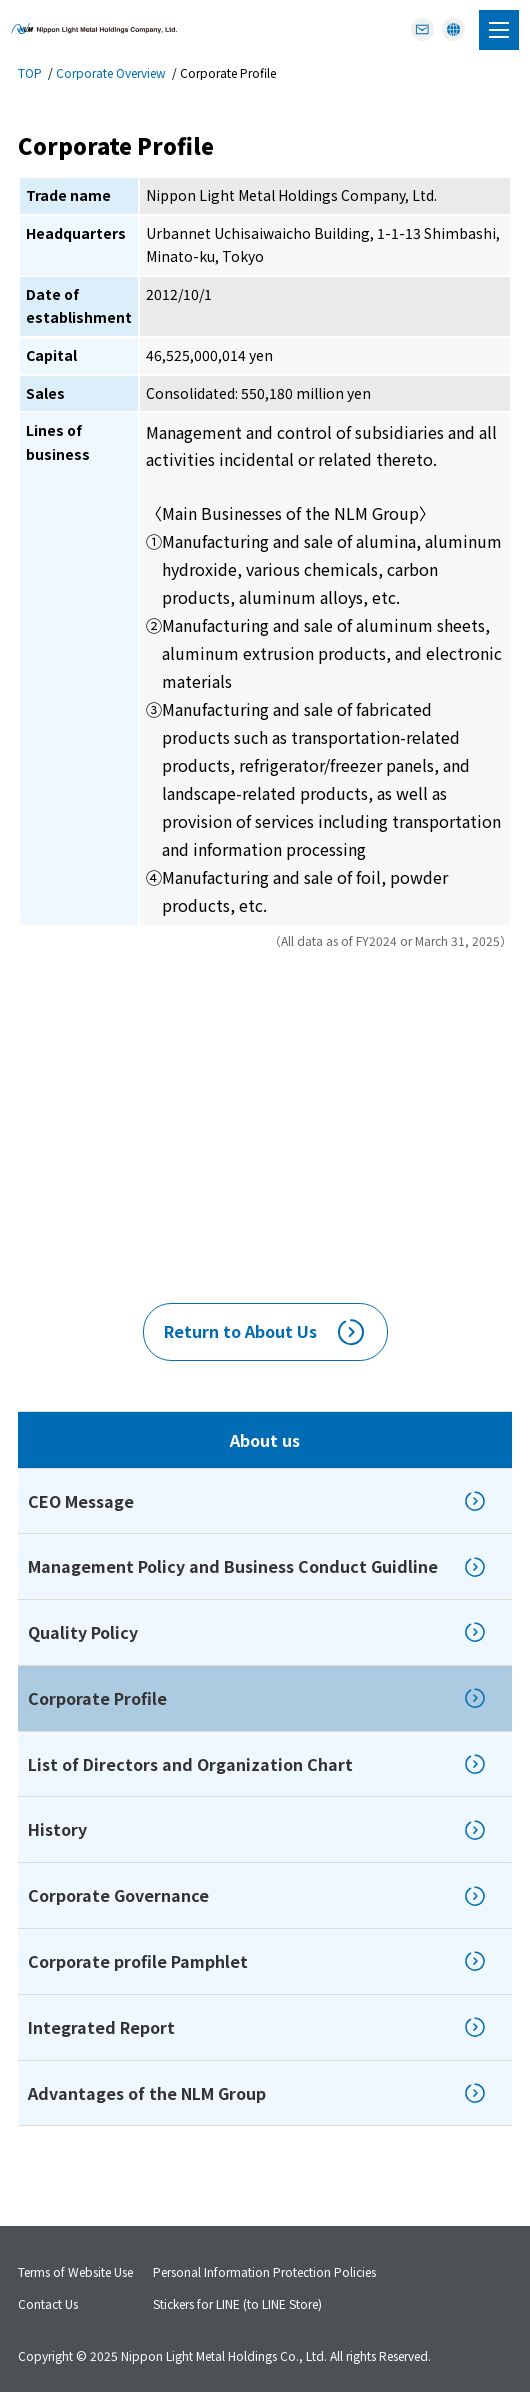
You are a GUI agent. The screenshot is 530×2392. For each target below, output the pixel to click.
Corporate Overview (111, 72)
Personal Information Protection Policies (264, 2271)
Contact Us (48, 2303)
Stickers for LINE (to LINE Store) (237, 2303)
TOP (30, 72)
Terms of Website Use (75, 2271)
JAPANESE (453, 24)
